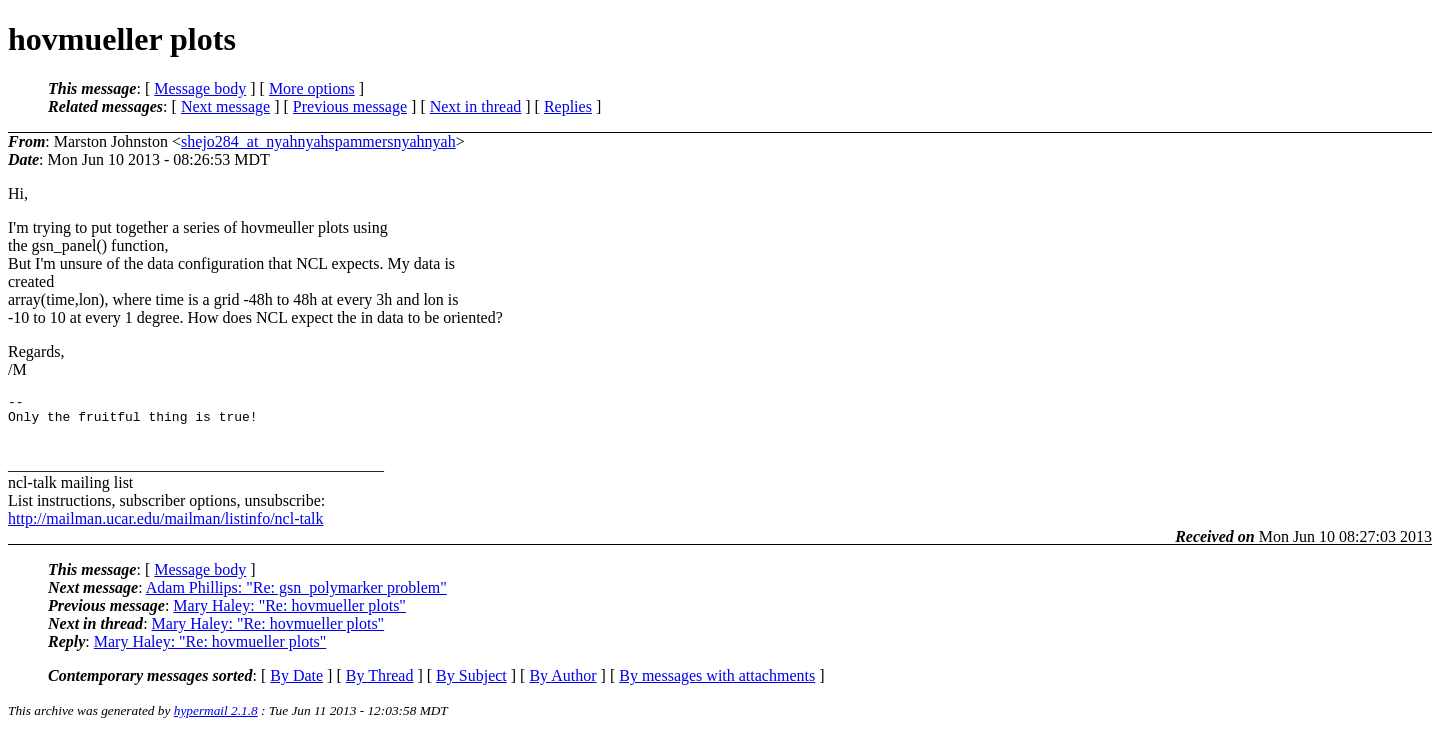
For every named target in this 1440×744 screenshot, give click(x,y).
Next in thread (476, 106)
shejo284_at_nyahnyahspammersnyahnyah (318, 141)
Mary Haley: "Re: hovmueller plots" (289, 614)
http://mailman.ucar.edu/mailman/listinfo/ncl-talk (165, 527)
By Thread (380, 684)
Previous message (350, 106)
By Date (296, 684)
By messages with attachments (717, 684)
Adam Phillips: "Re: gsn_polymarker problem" (296, 596)
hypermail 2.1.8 (216, 719)
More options (312, 88)
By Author (562, 684)
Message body (200, 88)
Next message (225, 106)
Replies (568, 106)
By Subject (471, 684)
